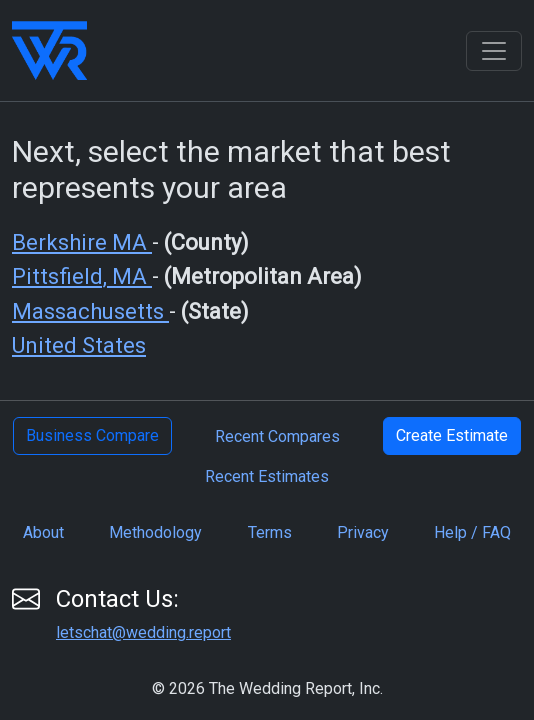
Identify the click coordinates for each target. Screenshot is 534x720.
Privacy (363, 532)
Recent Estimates (267, 476)
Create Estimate (452, 435)
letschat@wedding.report (143, 632)
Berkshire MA (82, 242)
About (43, 532)
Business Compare (92, 435)
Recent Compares (277, 436)
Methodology (155, 532)
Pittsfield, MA (82, 276)
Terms (270, 532)
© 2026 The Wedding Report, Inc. (267, 688)
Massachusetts (90, 311)
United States (79, 345)
